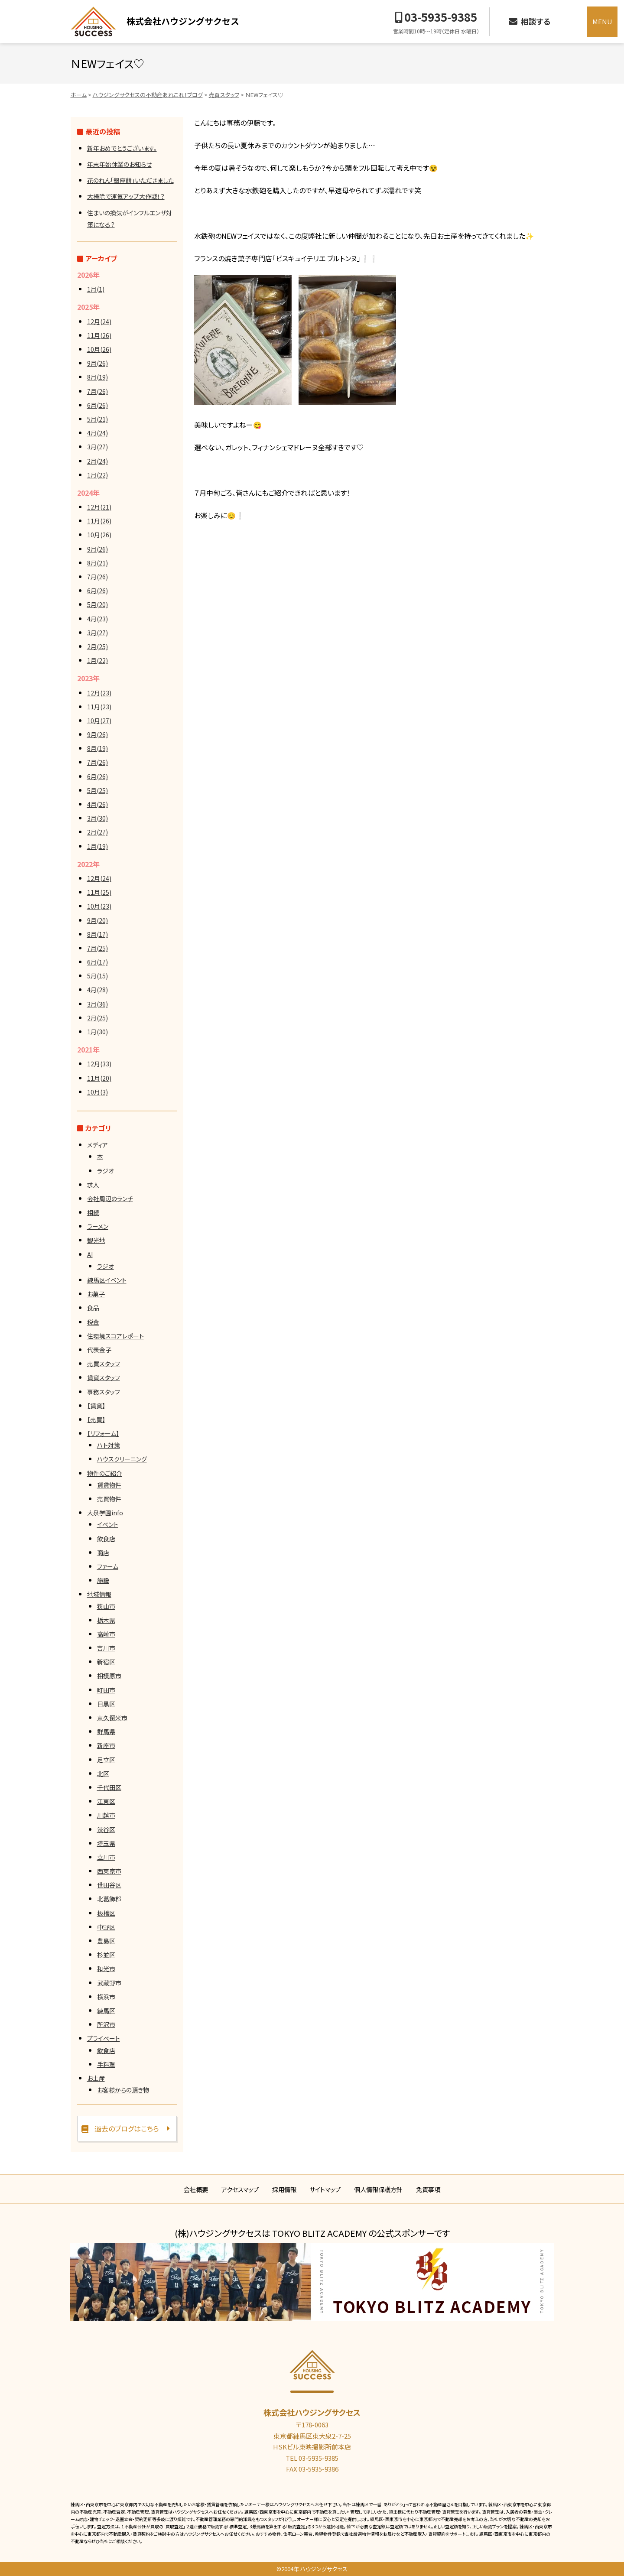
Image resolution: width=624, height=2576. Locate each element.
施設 (103, 1580)
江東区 (106, 1801)
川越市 (106, 1815)
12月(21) (99, 507)
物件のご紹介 (104, 1473)
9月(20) (97, 920)
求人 (93, 1184)
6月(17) (97, 962)
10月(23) (99, 906)
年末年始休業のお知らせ (119, 164)
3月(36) (97, 1004)
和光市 (106, 1968)
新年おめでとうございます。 (122, 148)
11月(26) (99, 335)
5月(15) (97, 975)
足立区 (106, 1759)
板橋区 (106, 1913)
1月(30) (97, 1031)
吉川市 (106, 1648)
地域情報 (99, 1594)
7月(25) (97, 948)
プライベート (103, 2038)
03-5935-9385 (440, 17)
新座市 (106, 1745)
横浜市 (106, 1996)
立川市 (106, 1857)
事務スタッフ (103, 1391)
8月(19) (97, 377)
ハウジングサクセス (155, 21)
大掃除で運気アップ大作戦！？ (126, 196)
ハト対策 (108, 1445)
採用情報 (284, 2188)
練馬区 (106, 2010)
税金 (93, 1322)
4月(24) (97, 433)
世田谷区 (109, 1885)
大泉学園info (105, 1512)
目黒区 (106, 1703)
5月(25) (97, 790)
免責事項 (428, 2188)
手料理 (106, 2064)
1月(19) (97, 846)
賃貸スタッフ (103, 1377)
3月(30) (97, 818)
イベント (107, 1524)
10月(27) (99, 720)
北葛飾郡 (109, 1898)
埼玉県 (106, 1843)
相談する (536, 21)
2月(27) (97, 832)
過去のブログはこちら (126, 2128)
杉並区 (106, 1954)
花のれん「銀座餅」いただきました (130, 180)
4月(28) (97, 989)
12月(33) (99, 1063)
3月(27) (97, 446)
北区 (103, 1773)
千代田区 (109, 1787)
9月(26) (97, 363)
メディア (97, 1144)
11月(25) (99, 892)
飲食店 (106, 1538)
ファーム (107, 1566)
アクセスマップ (240, 2188)
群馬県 (106, 1731)
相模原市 (109, 1675)
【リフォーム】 (103, 1433)
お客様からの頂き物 (123, 2089)
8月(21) (97, 563)
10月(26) (99, 349)
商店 (103, 1552)
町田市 (106, 1690)
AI (90, 1254)
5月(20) (97, 604)
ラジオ (105, 1170)
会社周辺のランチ (110, 1198)
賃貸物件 (109, 1485)
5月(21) (97, 419)
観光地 (96, 1240)
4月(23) (97, 618)
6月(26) (97, 405)
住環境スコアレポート (115, 1336)
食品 (93, 1307)
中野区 (106, 1927)
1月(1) (95, 289)
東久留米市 (112, 1717)
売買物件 (109, 1498)
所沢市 (106, 2024)
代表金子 (99, 1349)
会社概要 (196, 2188)
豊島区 (106, 1940)
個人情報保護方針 (378, 2188)
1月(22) (97, 475)
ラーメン (97, 1226)
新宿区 (106, 1661)
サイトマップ (324, 2188)
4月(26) (97, 804)
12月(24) (99, 321)
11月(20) (99, 1078)
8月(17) (97, 934)
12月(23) (99, 693)
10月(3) (97, 1092)
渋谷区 (106, 1829)
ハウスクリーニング (122, 1459)
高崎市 (106, 1634)
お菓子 (96, 1294)
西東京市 (109, 1871)
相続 (93, 1212)
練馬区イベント (107, 1280)
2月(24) (97, 461)
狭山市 (106, 1606)
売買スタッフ (103, 1363)
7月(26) (97, 391)
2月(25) (97, 646)
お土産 (96, 2078)
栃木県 (106, 1620)
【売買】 (96, 1419)
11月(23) (99, 706)
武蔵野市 (109, 1982)
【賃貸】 (96, 1405)
